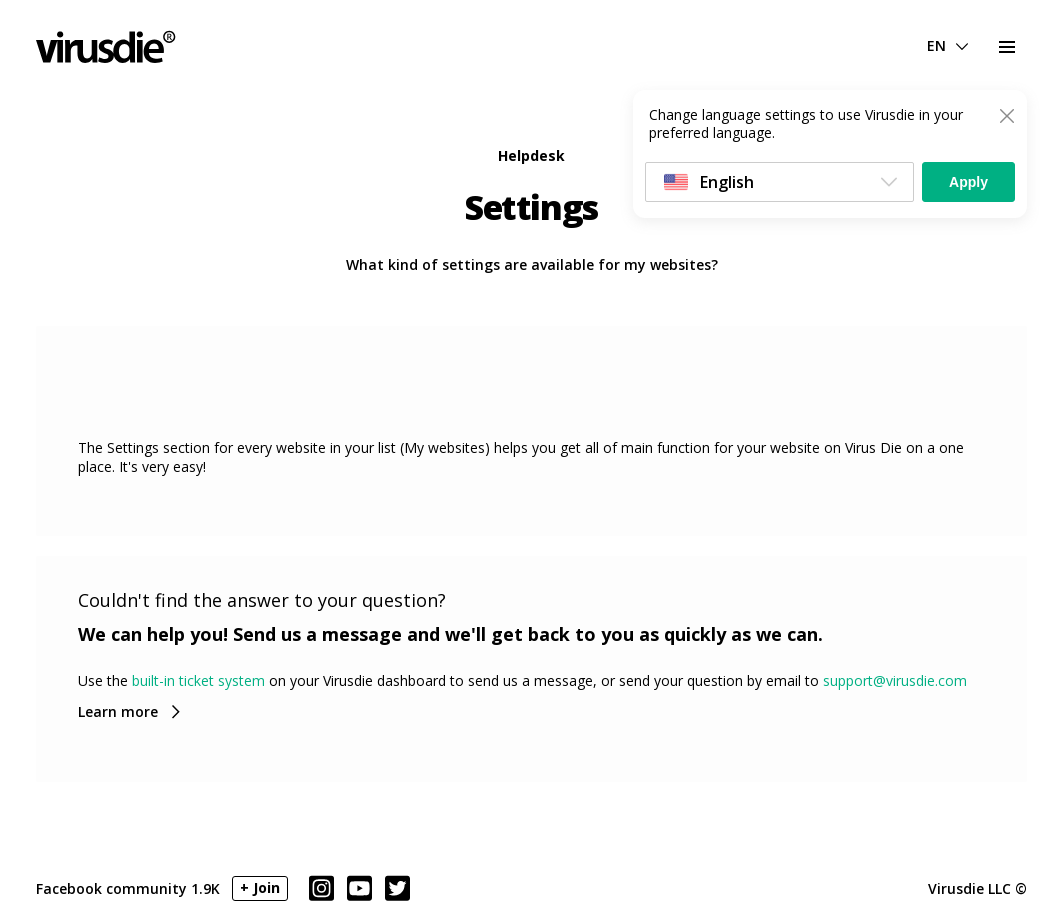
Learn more (118, 711)
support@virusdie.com (895, 680)
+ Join (260, 887)
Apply (968, 182)
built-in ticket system (198, 680)
